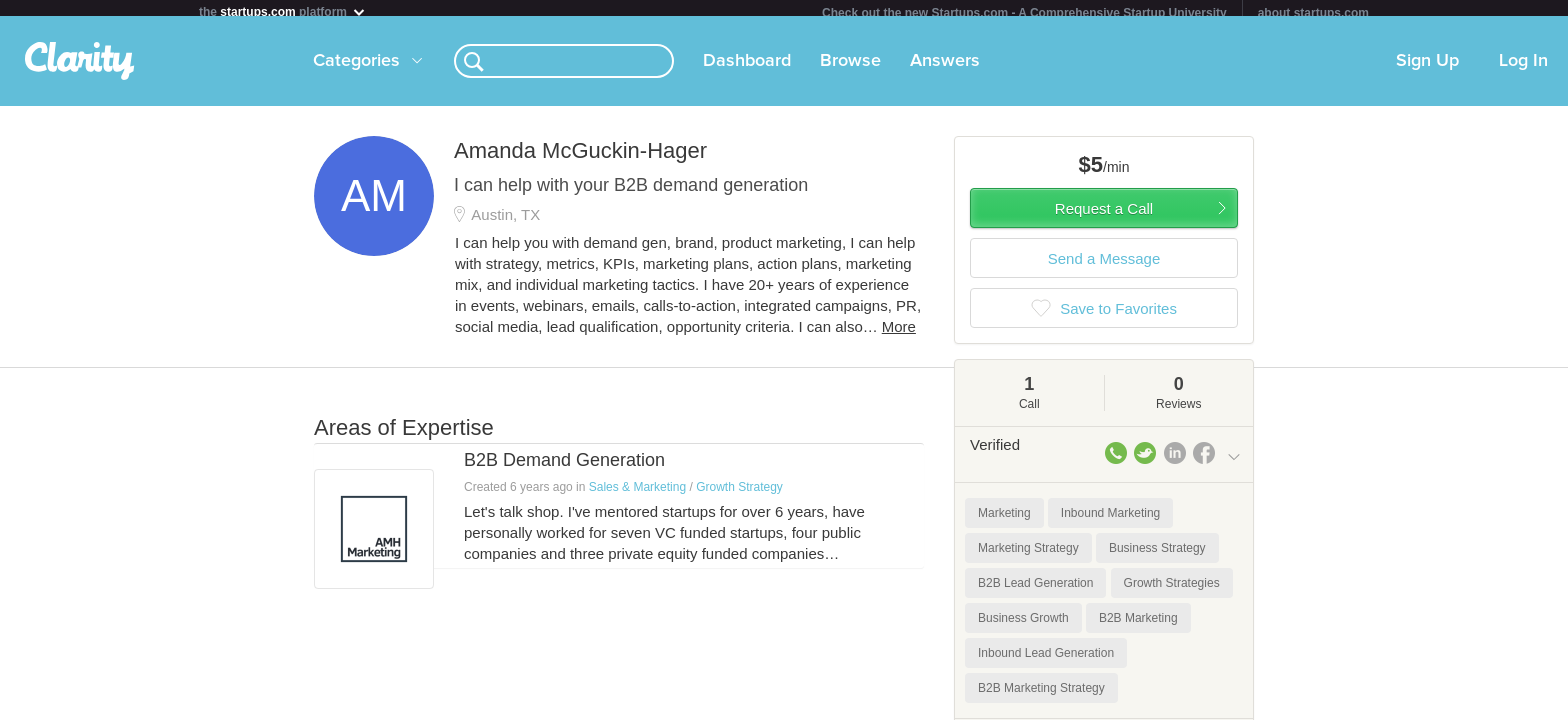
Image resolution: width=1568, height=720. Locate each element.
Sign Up (1427, 69)
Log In (1523, 69)
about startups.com (1313, 13)
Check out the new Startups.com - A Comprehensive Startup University (1024, 13)
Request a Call (1104, 216)
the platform (283, 11)
